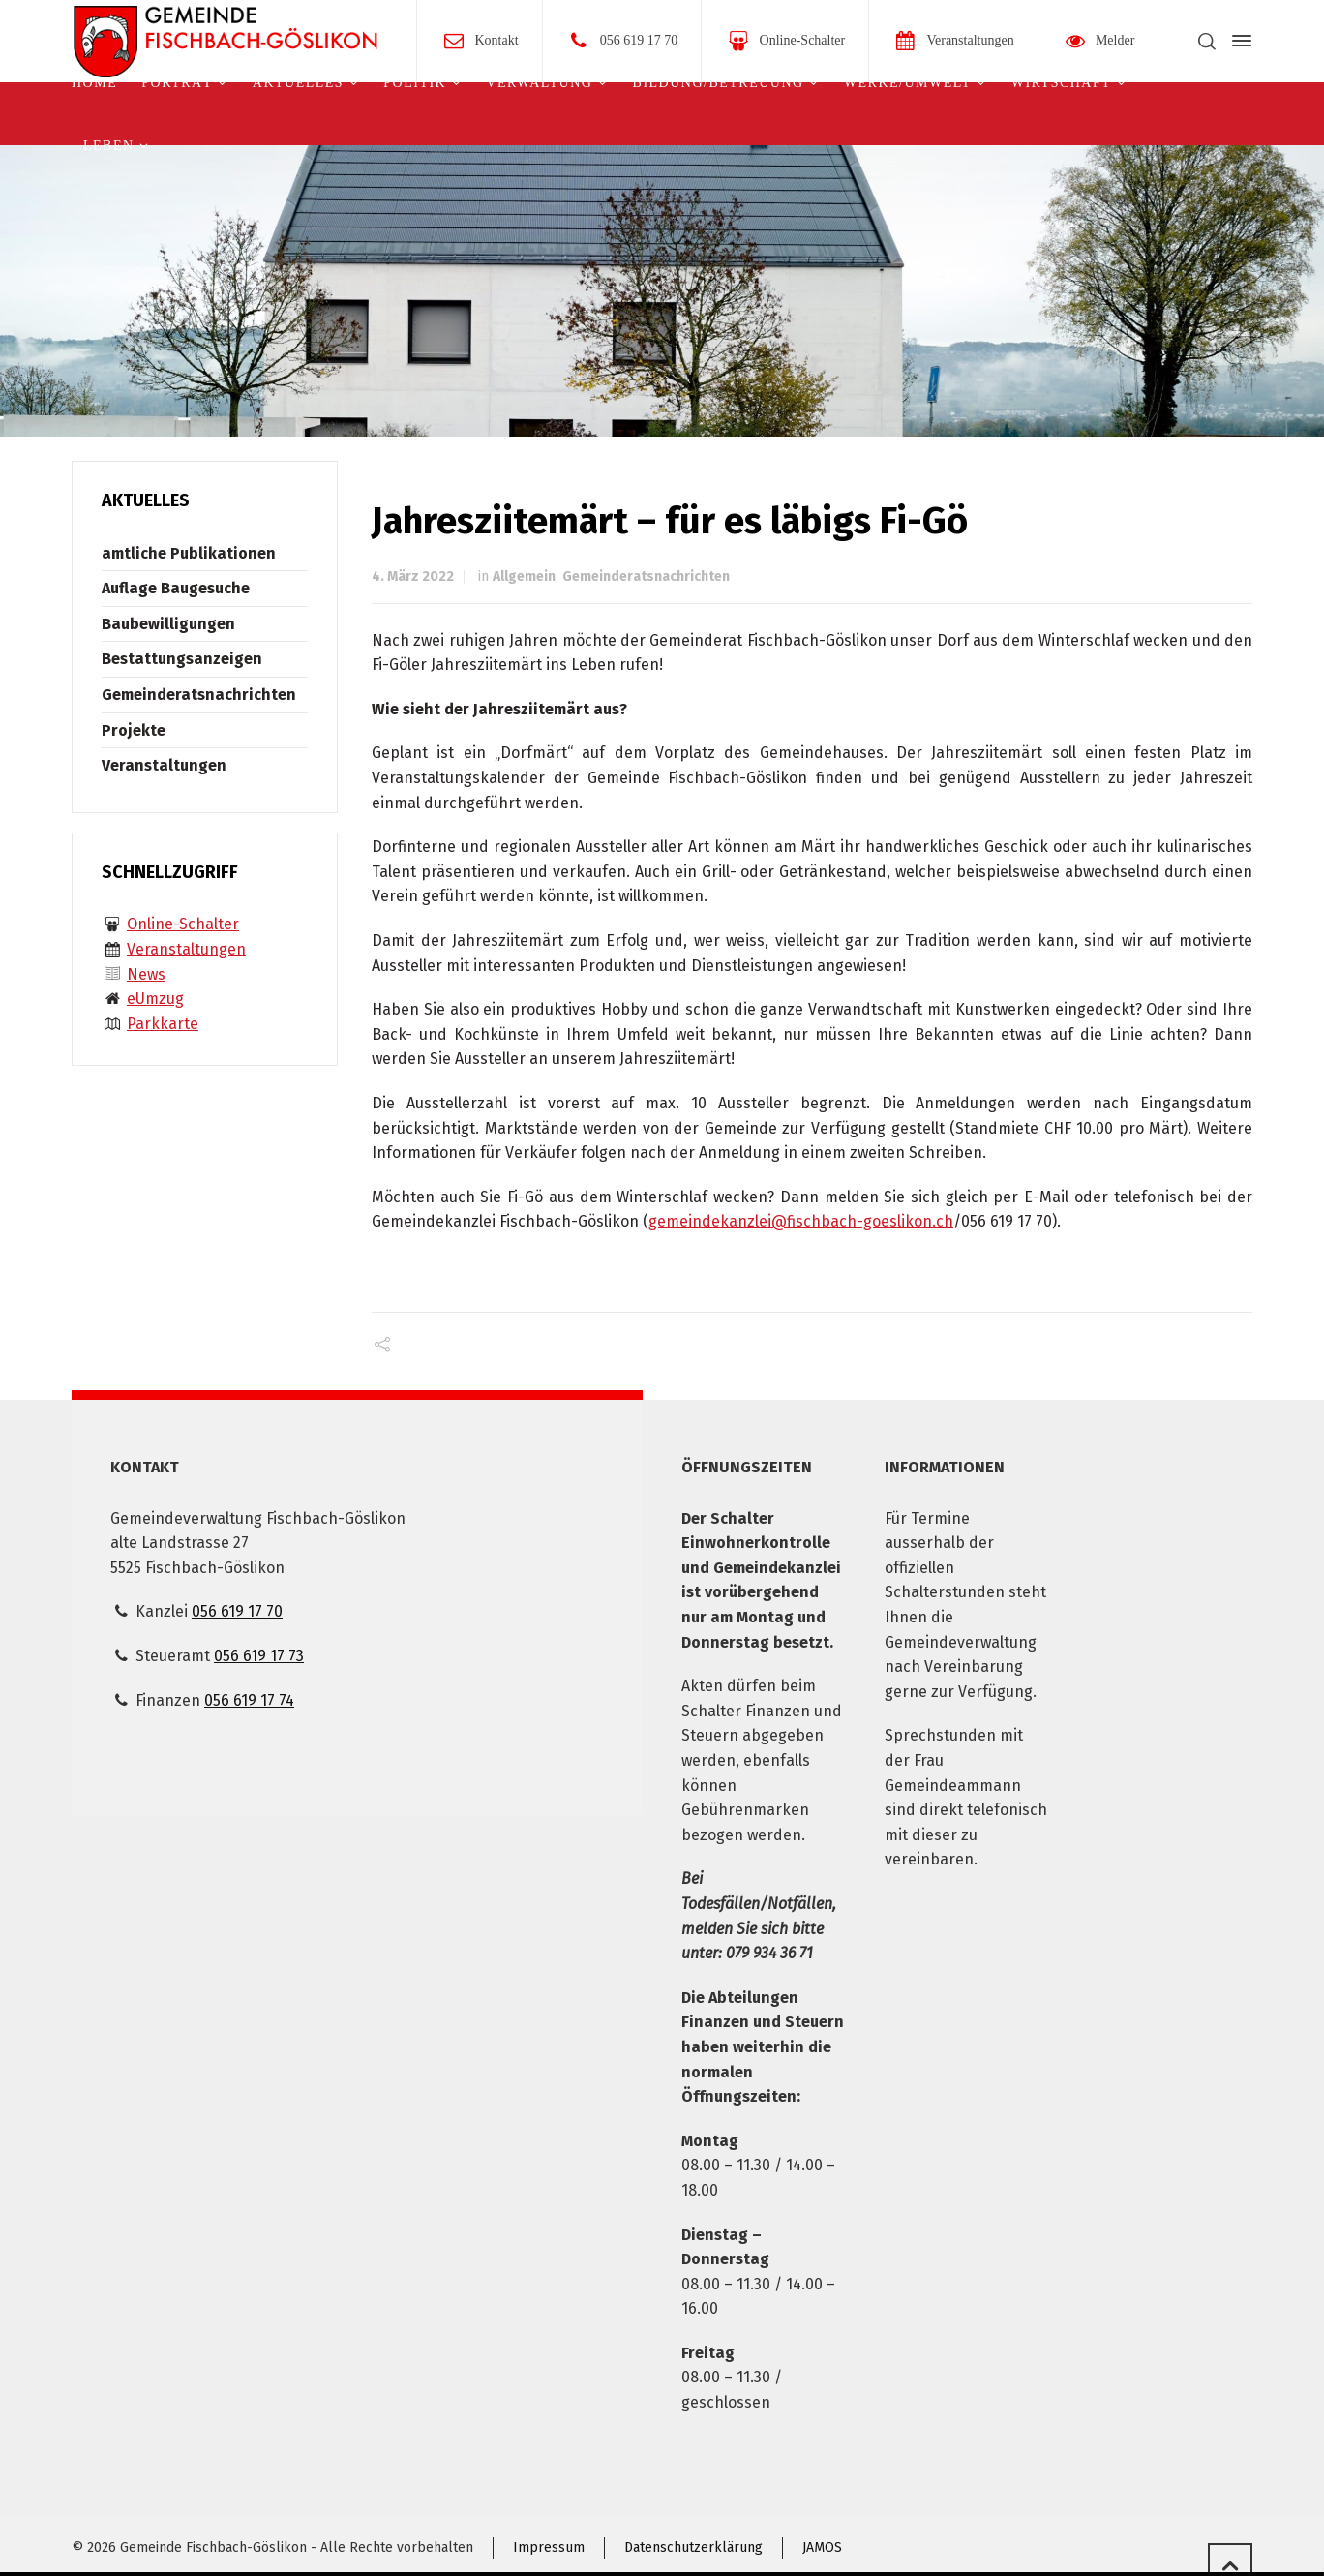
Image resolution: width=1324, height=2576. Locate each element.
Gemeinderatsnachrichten (646, 576)
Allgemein (524, 576)
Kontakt (497, 40)
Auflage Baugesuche (176, 588)
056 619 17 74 (249, 1700)
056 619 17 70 (639, 40)
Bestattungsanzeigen (182, 659)
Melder (1115, 40)
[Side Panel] (1237, 40)
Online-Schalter (803, 40)
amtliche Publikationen (189, 553)
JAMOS (822, 2547)
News (146, 974)
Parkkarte (162, 1024)
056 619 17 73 (259, 1656)
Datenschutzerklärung (693, 2547)
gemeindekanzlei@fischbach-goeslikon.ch (800, 1221)
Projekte (134, 730)
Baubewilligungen (168, 624)
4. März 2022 (413, 576)
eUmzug (155, 998)
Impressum (549, 2547)
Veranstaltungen (969, 40)
